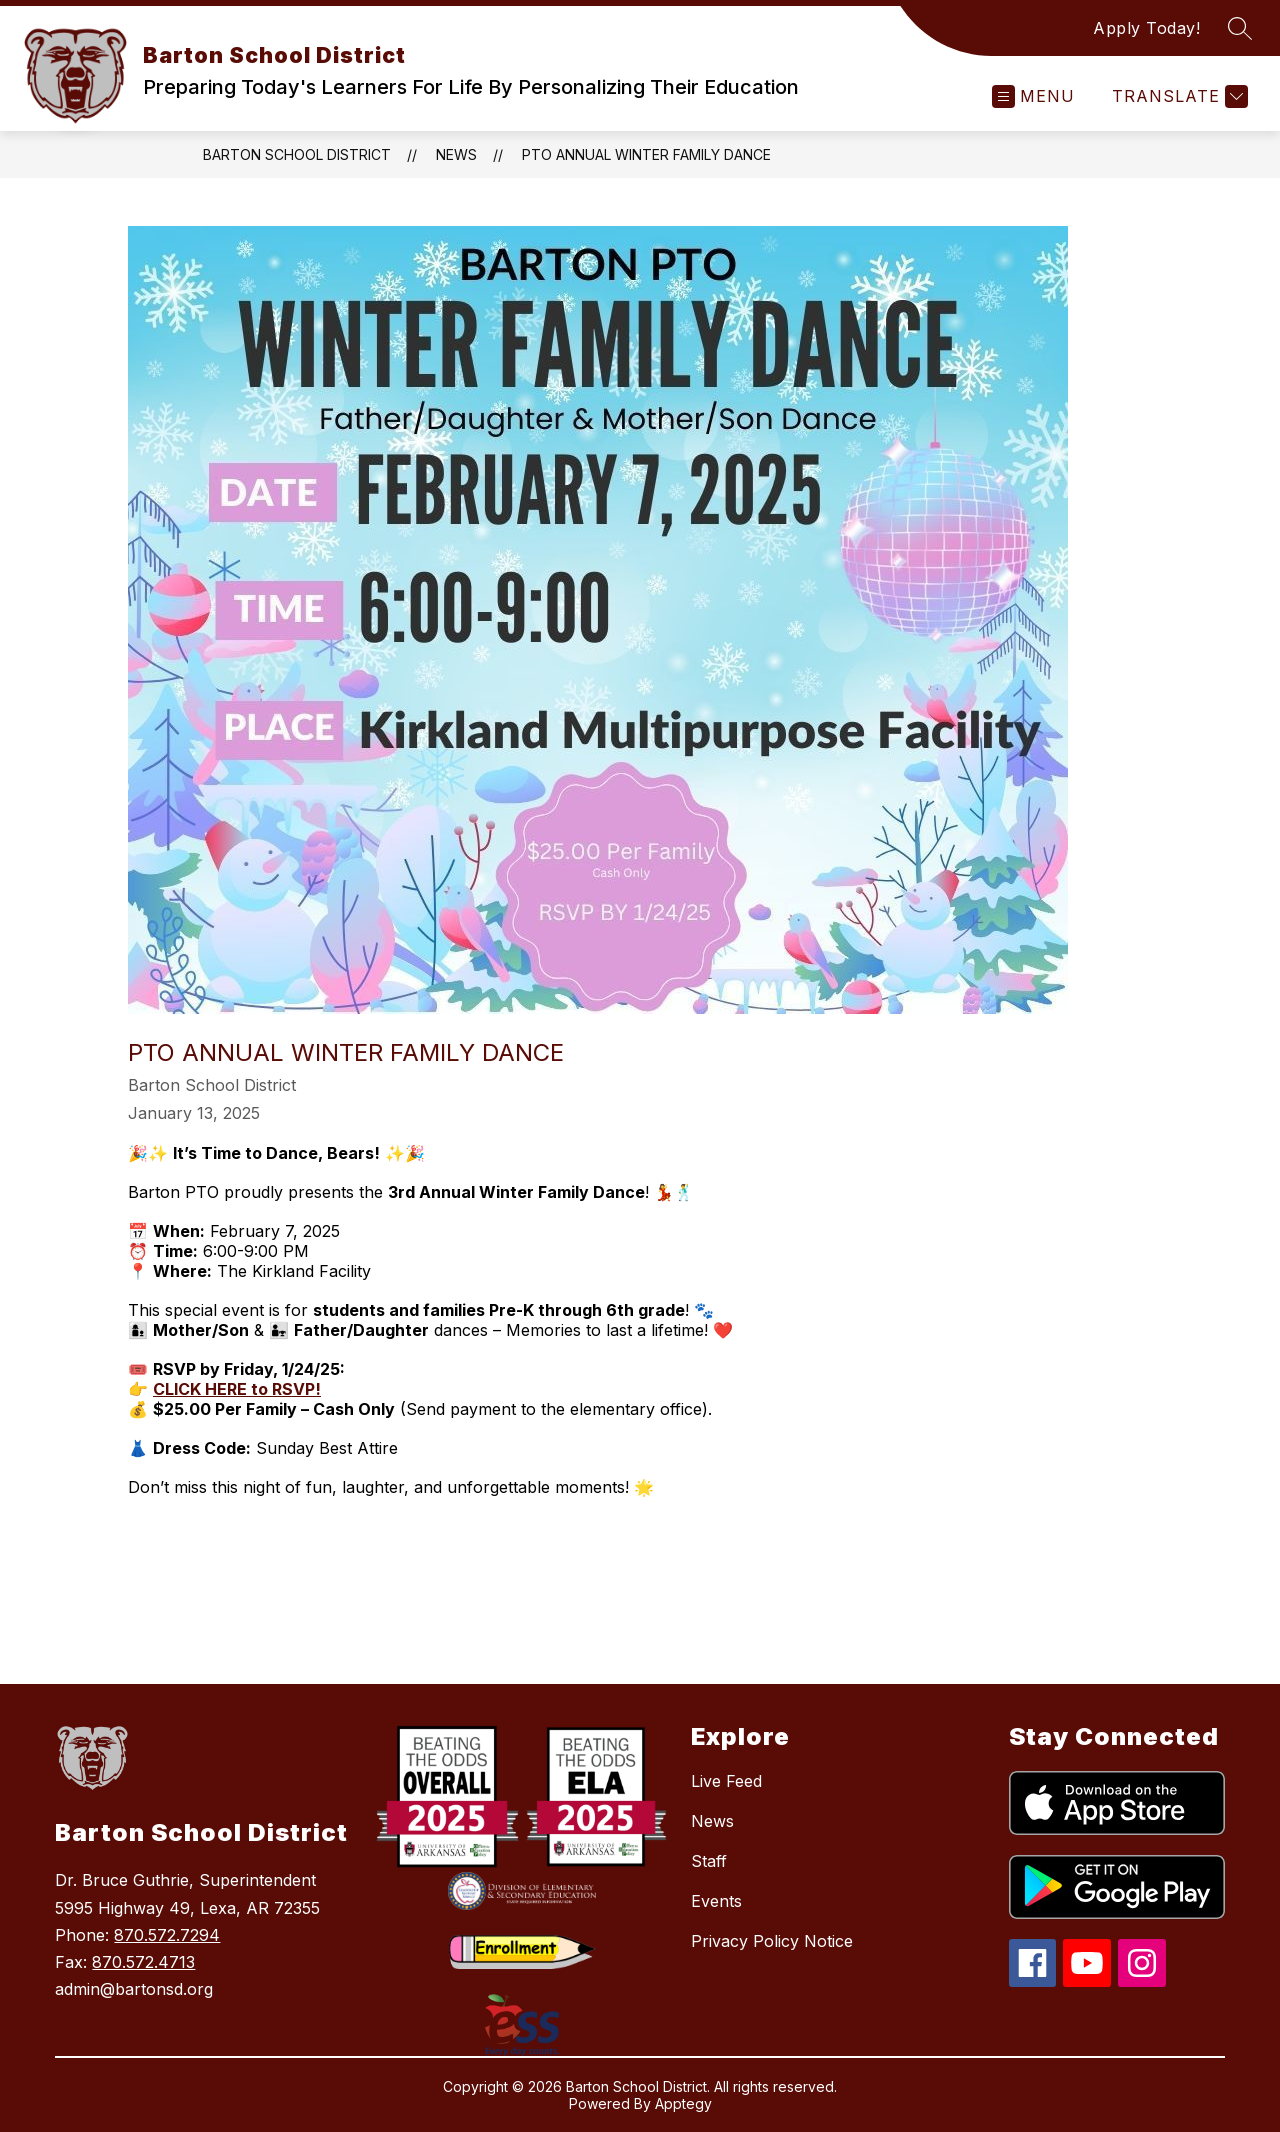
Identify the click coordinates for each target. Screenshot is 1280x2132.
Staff (709, 1861)
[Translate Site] (1177, 96)
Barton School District (297, 154)
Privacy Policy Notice (772, 1941)
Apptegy (683, 2103)
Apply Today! (1146, 28)
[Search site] (1240, 28)
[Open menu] (1033, 96)
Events (716, 1901)
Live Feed (726, 1781)
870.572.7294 (167, 1935)
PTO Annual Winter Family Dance (646, 154)
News (456, 154)
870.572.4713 (143, 1962)
